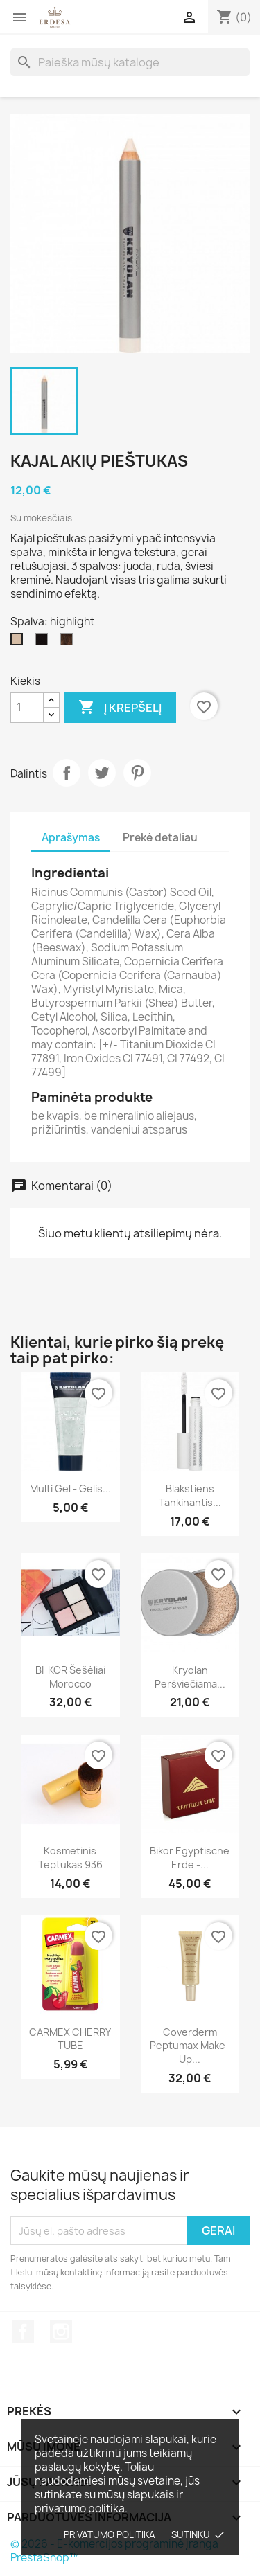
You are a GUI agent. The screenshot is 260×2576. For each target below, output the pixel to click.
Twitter (102, 773)
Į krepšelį (120, 708)
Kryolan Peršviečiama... (190, 1676)
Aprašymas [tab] (71, 837)
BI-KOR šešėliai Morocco (70, 1676)
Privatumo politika (109, 2534)
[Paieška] (130, 62)
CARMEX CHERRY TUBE (70, 2038)
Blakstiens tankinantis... (190, 1495)
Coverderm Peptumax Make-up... (189, 2045)
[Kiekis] (27, 707)
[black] (44, 642)
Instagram (61, 2331)
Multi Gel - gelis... (70, 1488)
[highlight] (19, 642)
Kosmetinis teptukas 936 (70, 1857)
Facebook (23, 2331)
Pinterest (137, 773)
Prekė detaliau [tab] (160, 837)
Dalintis (66, 773)
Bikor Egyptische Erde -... (189, 1857)
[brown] (69, 642)
